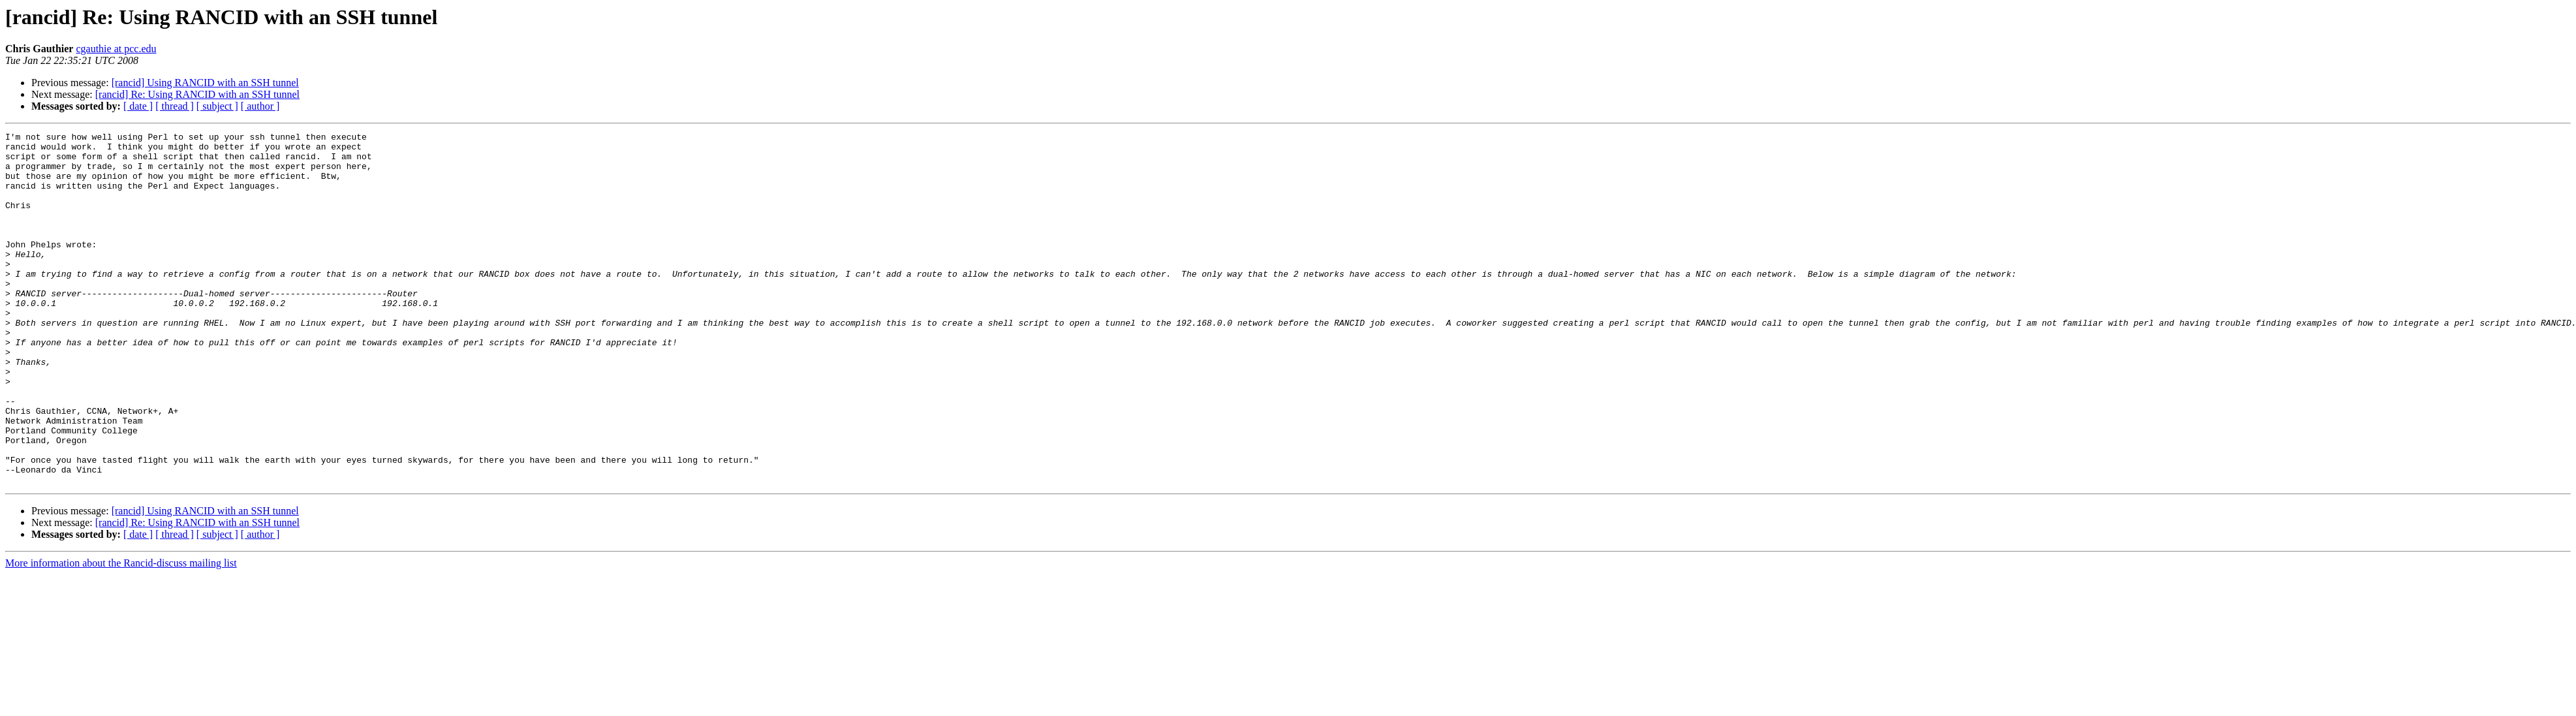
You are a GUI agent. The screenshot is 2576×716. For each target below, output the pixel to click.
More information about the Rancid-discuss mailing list (121, 633)
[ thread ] (174, 106)
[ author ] (260, 106)
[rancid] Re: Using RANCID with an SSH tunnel (197, 94)
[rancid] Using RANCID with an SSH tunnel (205, 82)
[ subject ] (217, 106)
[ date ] (138, 106)
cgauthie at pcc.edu (116, 48)
